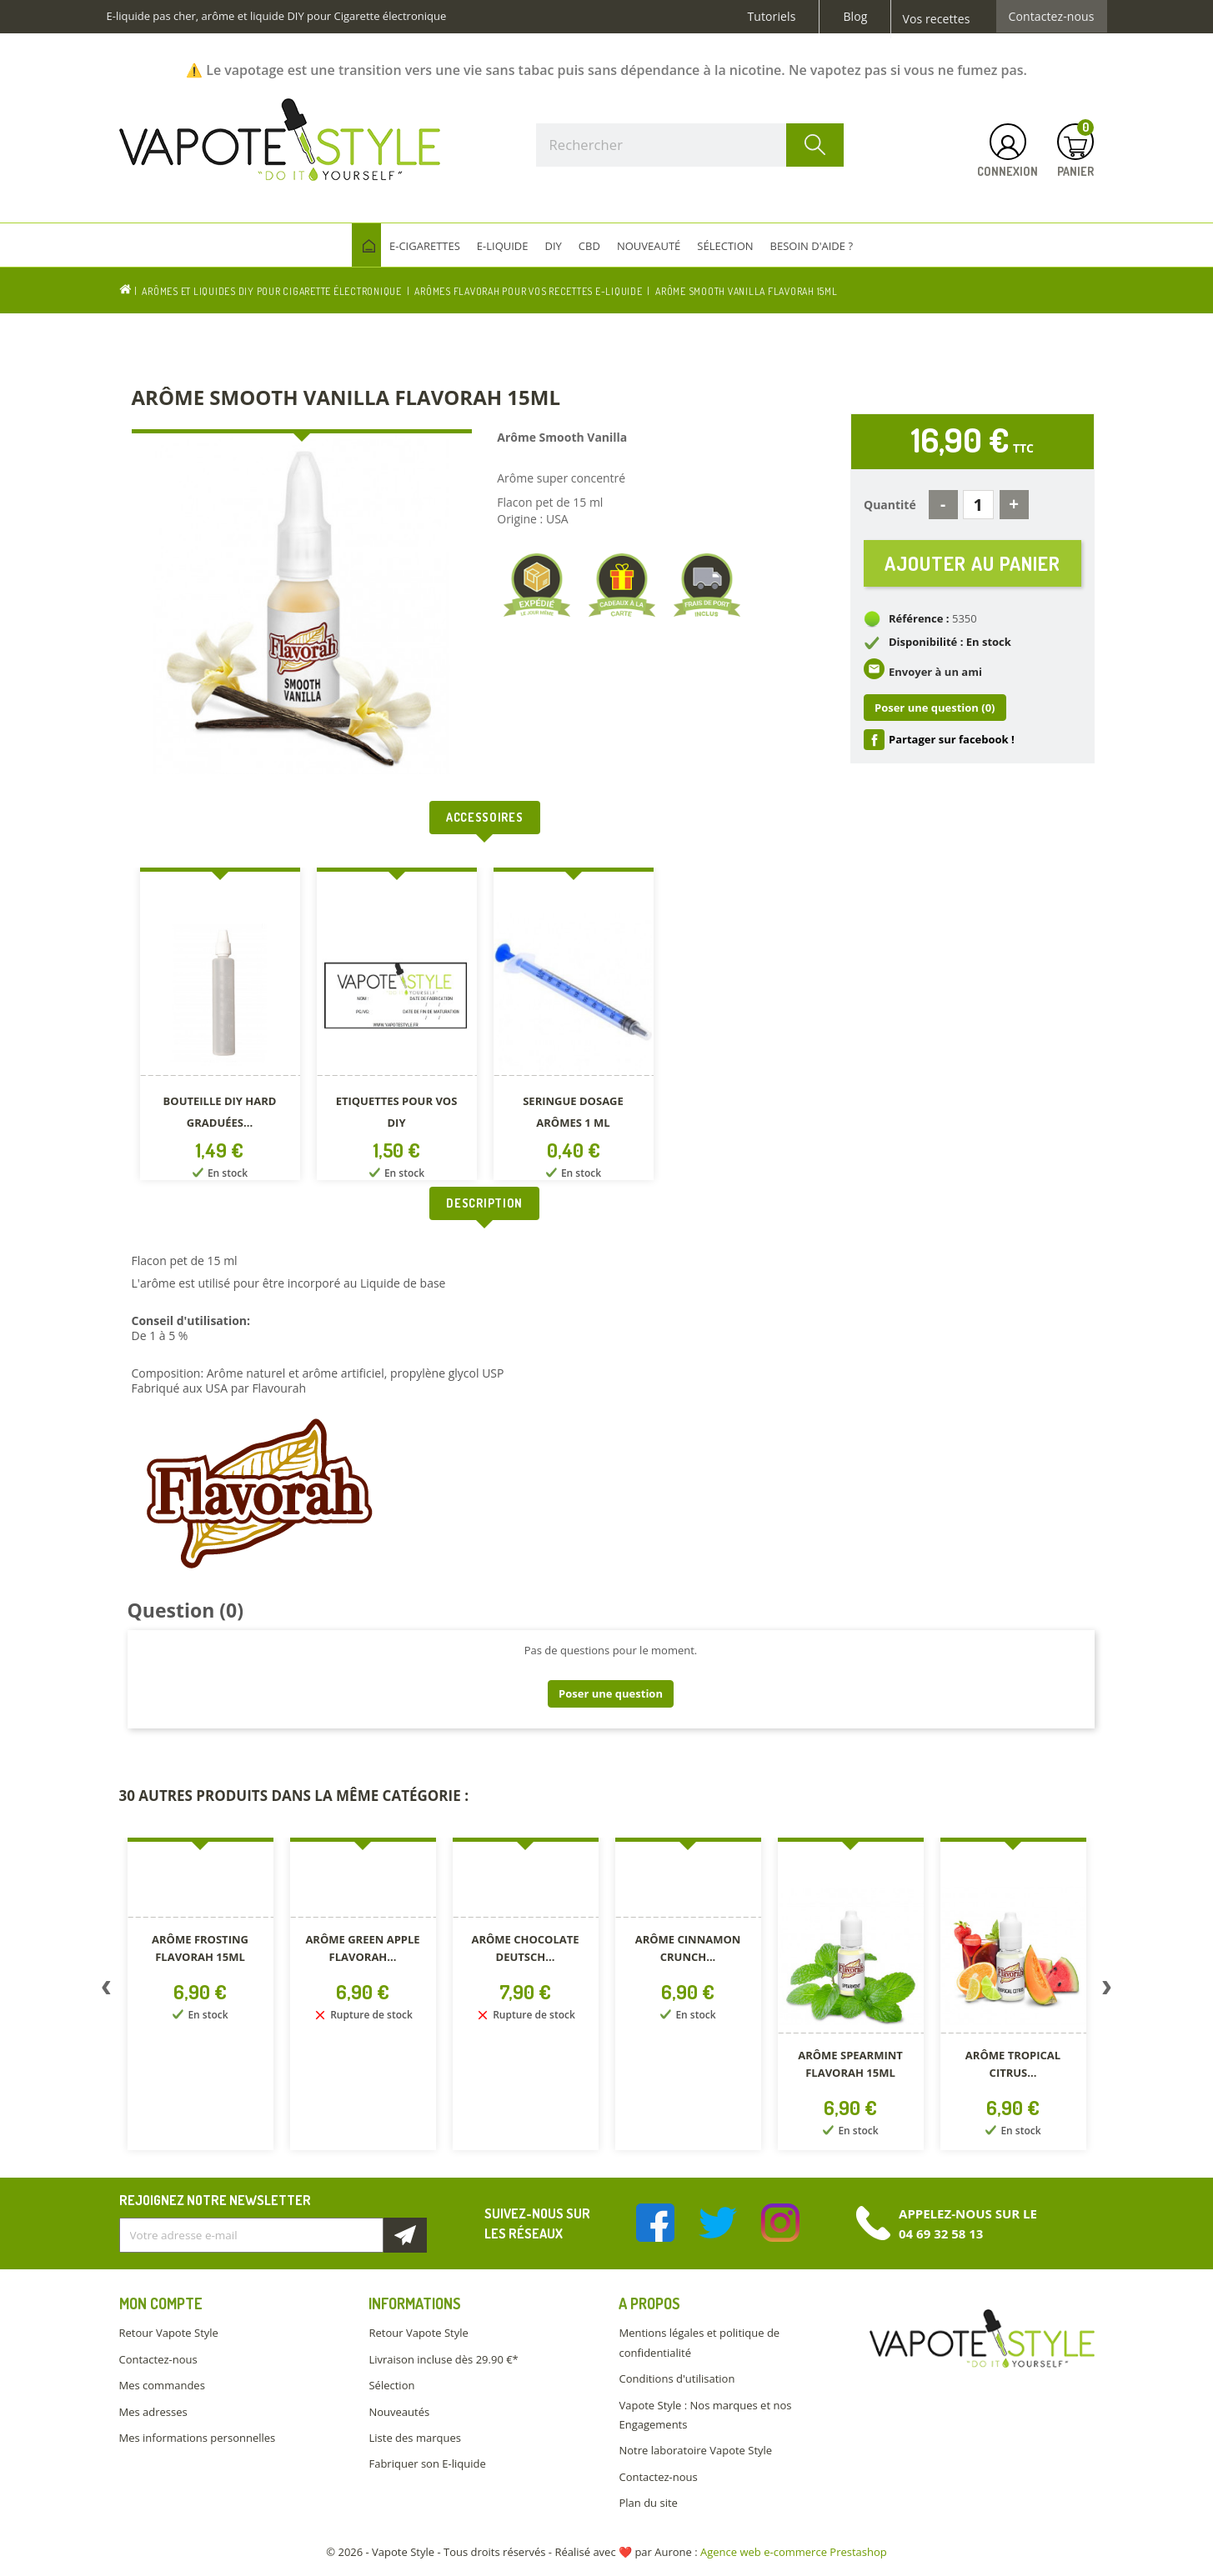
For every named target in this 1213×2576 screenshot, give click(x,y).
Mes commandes (162, 2385)
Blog (855, 17)
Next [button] (1107, 1991)
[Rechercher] (690, 145)
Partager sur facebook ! (952, 739)
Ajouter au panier (972, 563)
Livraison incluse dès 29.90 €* (443, 2359)
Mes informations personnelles (197, 2437)
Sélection (391, 2385)
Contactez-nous (1052, 17)
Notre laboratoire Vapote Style (695, 2450)
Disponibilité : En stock (950, 641)
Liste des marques (414, 2437)
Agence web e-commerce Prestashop (793, 2551)
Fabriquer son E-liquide (426, 2463)
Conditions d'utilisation (676, 2378)
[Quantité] (978, 504)
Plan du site (648, 2502)
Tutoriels (772, 17)
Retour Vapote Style (168, 2332)
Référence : (919, 618)
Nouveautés (398, 2411)
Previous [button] (106, 1991)
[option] (220, 1027)
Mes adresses (153, 2411)
